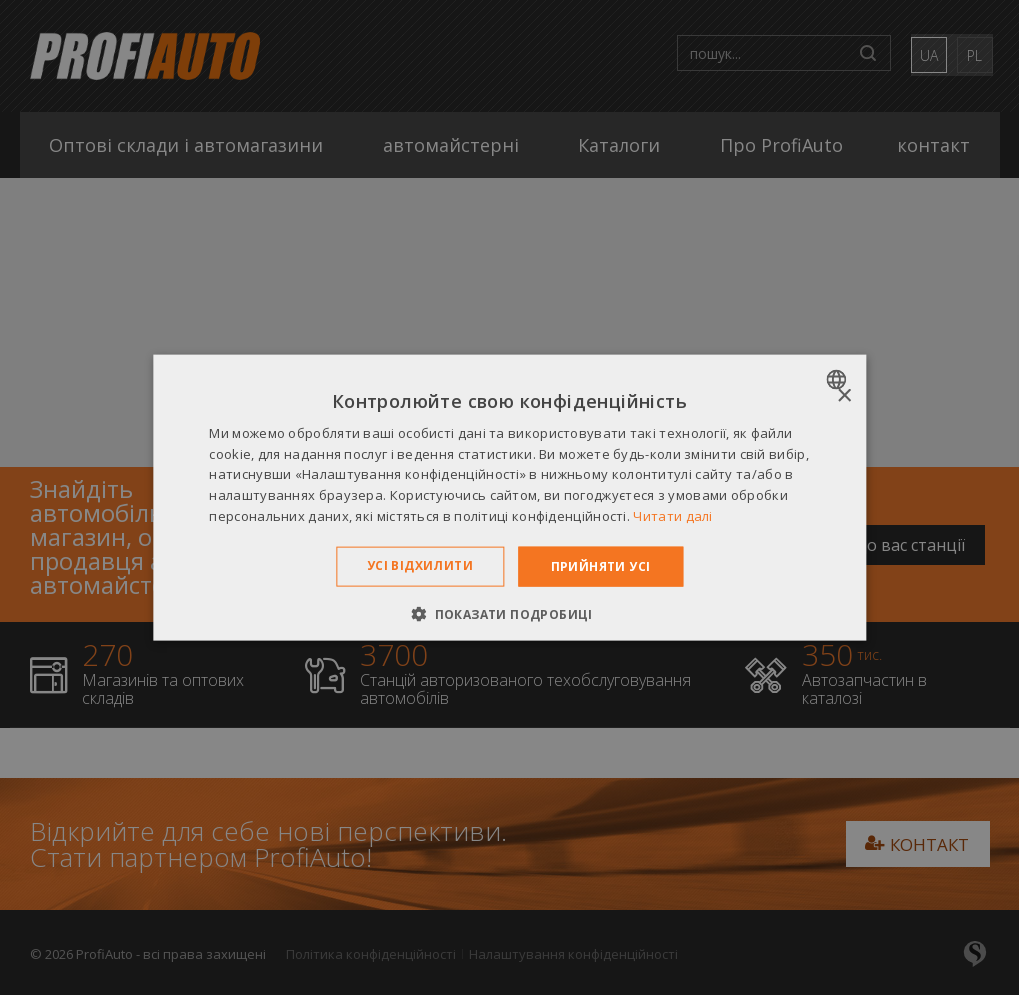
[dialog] (509, 497)
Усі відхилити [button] (420, 564)
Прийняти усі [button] (601, 565)
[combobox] (838, 379)
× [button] (843, 395)
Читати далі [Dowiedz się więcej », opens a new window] (672, 516)
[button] (509, 614)
